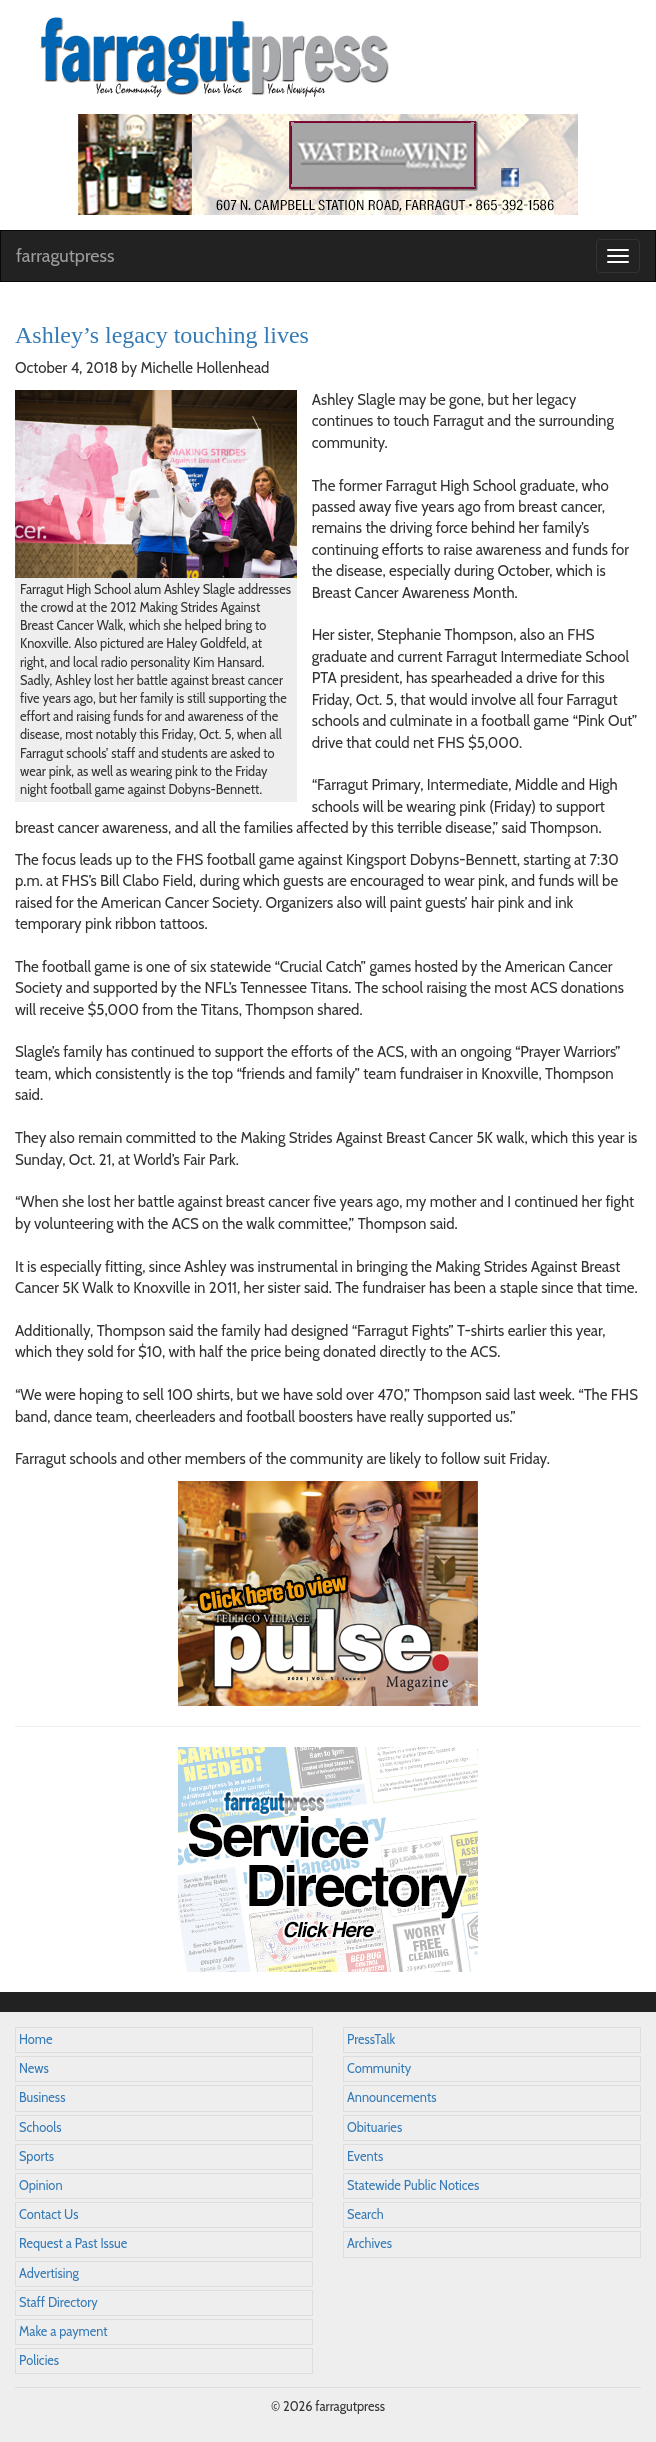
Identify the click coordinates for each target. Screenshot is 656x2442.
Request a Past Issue (73, 2243)
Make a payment (63, 2331)
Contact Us (48, 2214)
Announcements (391, 2097)
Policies (39, 2360)
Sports (36, 2156)
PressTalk (371, 2039)
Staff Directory (58, 2302)
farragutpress (65, 256)
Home (36, 2039)
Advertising (49, 2273)
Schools (40, 2127)
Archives (369, 2243)
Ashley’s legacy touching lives (162, 335)
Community (379, 2068)
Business (42, 2097)
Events (365, 2156)
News (34, 2068)
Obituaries (374, 2127)
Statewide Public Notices (413, 2185)
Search (365, 2214)
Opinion (41, 2185)
